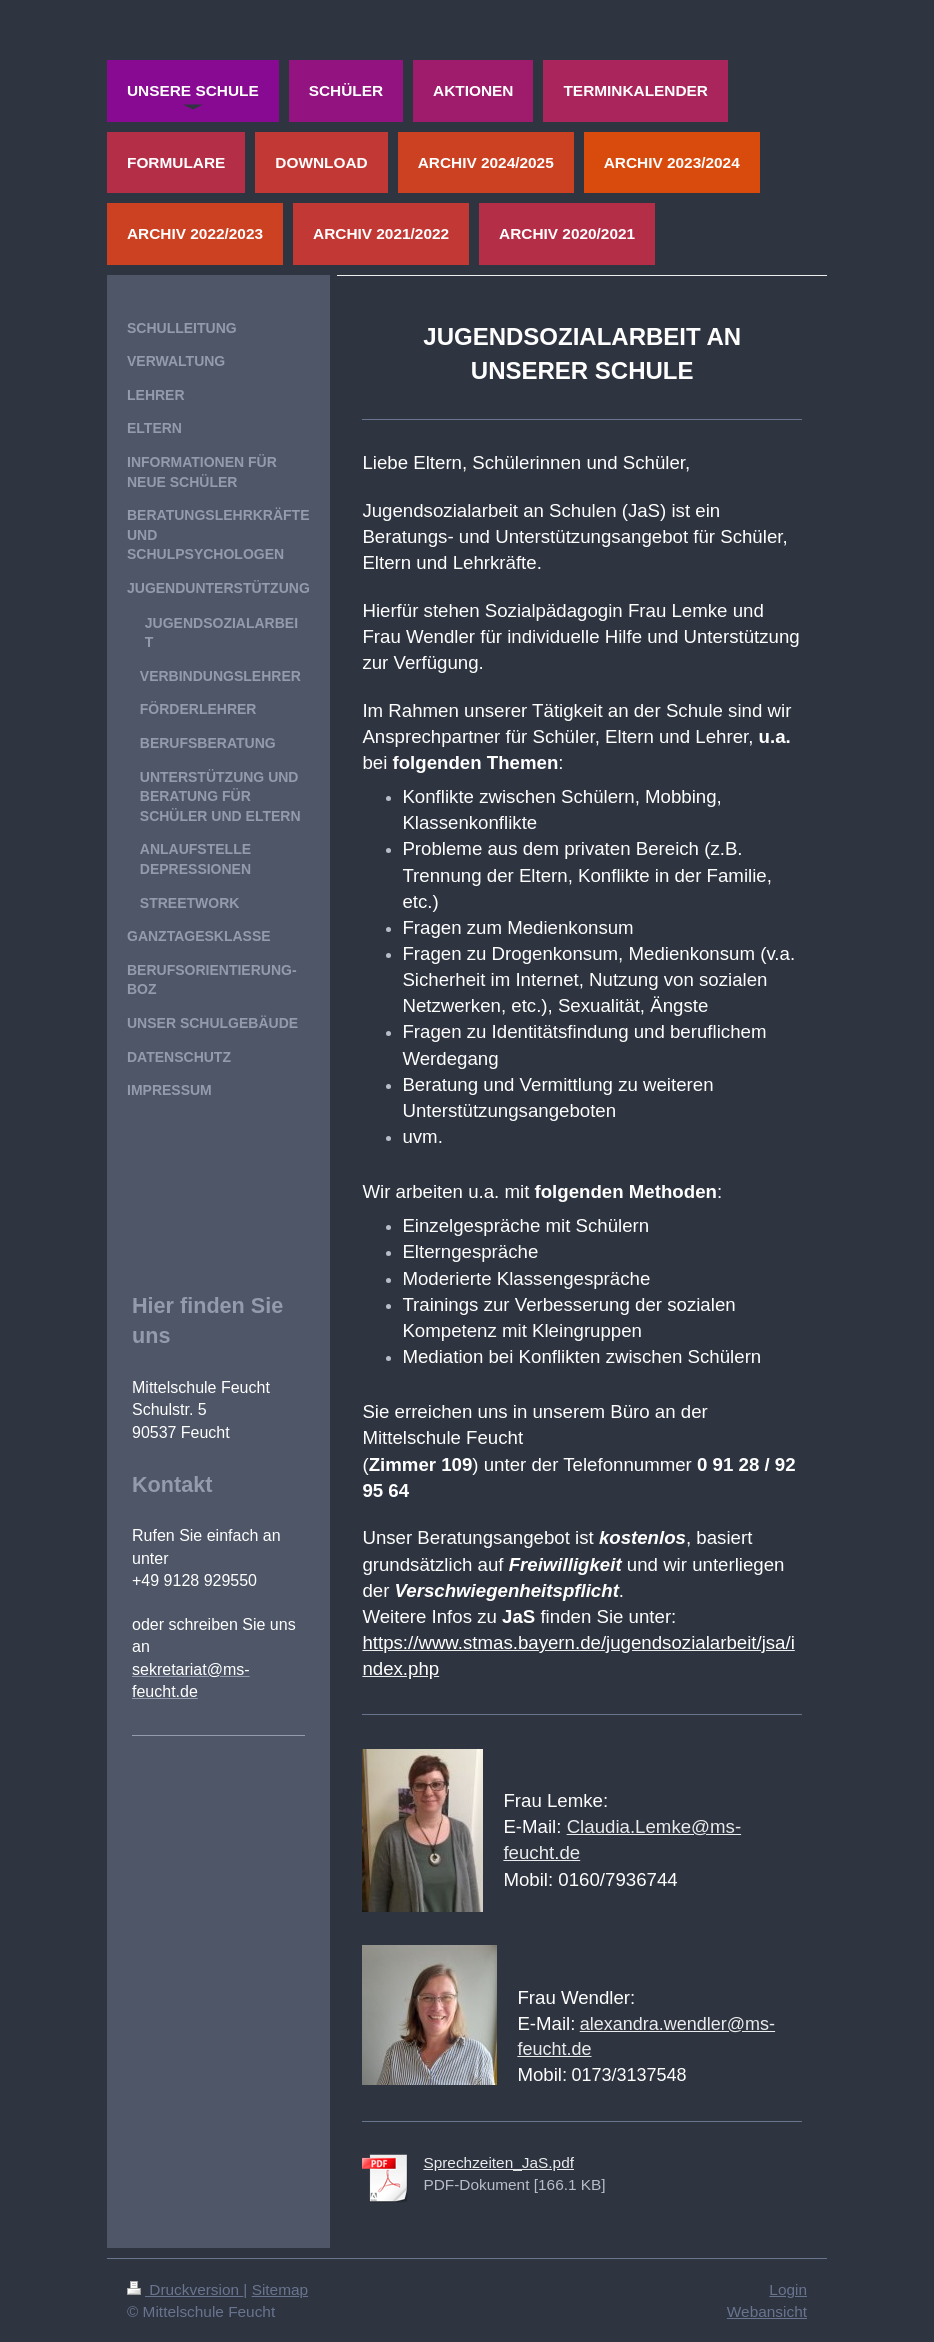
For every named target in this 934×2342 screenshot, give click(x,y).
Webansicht (767, 2311)
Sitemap (280, 2289)
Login (788, 2289)
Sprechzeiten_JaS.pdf (498, 2162)
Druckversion (185, 2289)
